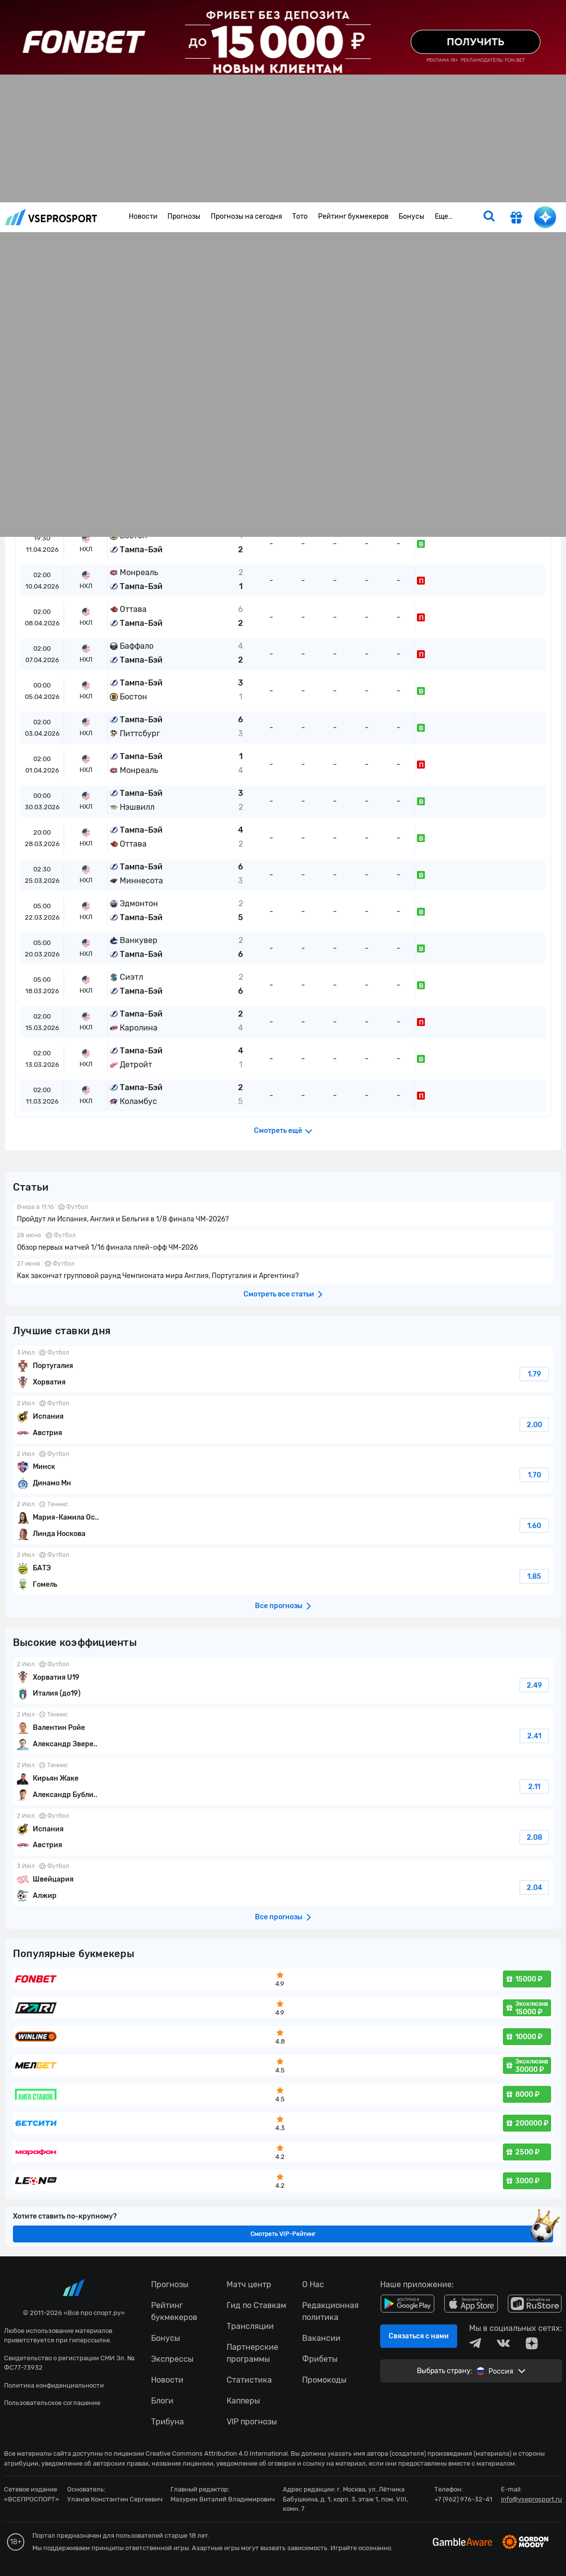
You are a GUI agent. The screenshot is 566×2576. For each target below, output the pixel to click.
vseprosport (51, 217)
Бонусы (411, 216)
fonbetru (283, 1288)
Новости (143, 216)
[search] (489, 217)
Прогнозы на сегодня (246, 216)
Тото (300, 216)
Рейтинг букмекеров (353, 216)
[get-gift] (516, 219)
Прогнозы (183, 216)
